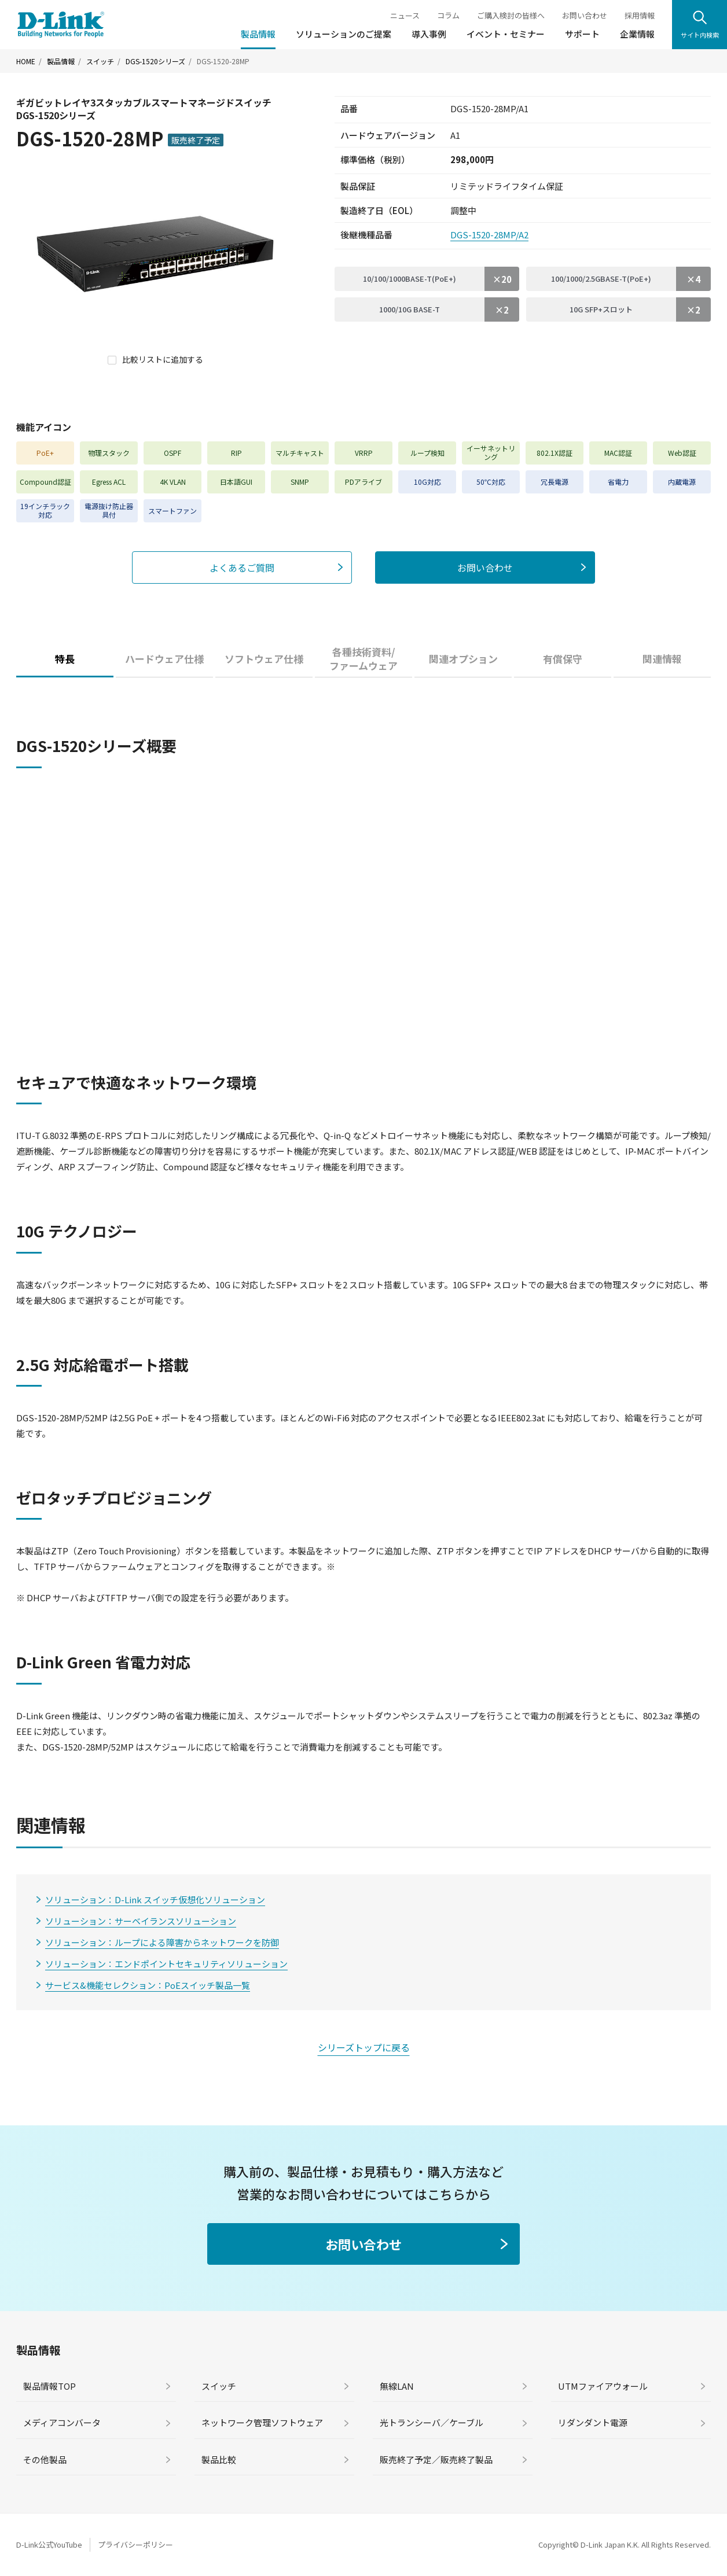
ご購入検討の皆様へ (511, 15)
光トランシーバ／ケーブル (431, 2422)
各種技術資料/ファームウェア (363, 658)
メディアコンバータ (62, 2422)
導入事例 (429, 34)
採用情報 (640, 15)
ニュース (405, 15)
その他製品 (45, 2459)
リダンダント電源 (592, 2422)
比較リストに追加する (162, 359)
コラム (448, 15)
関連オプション (463, 658)
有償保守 (562, 658)
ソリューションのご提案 (343, 34)
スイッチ (100, 61)
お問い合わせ (584, 15)
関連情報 (662, 658)
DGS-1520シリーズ (155, 61)
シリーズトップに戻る (364, 2047)
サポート (582, 34)
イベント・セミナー (506, 34)
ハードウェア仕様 (164, 658)
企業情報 (637, 34)
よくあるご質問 (242, 567)
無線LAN (397, 2386)
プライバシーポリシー (135, 2544)
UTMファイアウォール (603, 2386)
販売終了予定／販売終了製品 (436, 2459)
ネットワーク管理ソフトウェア (262, 2422)
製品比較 (218, 2459)
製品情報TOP (49, 2386)
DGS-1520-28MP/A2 (489, 235)
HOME (25, 61)
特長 (65, 658)
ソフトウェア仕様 (264, 658)
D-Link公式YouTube (49, 2544)
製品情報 (258, 34)
